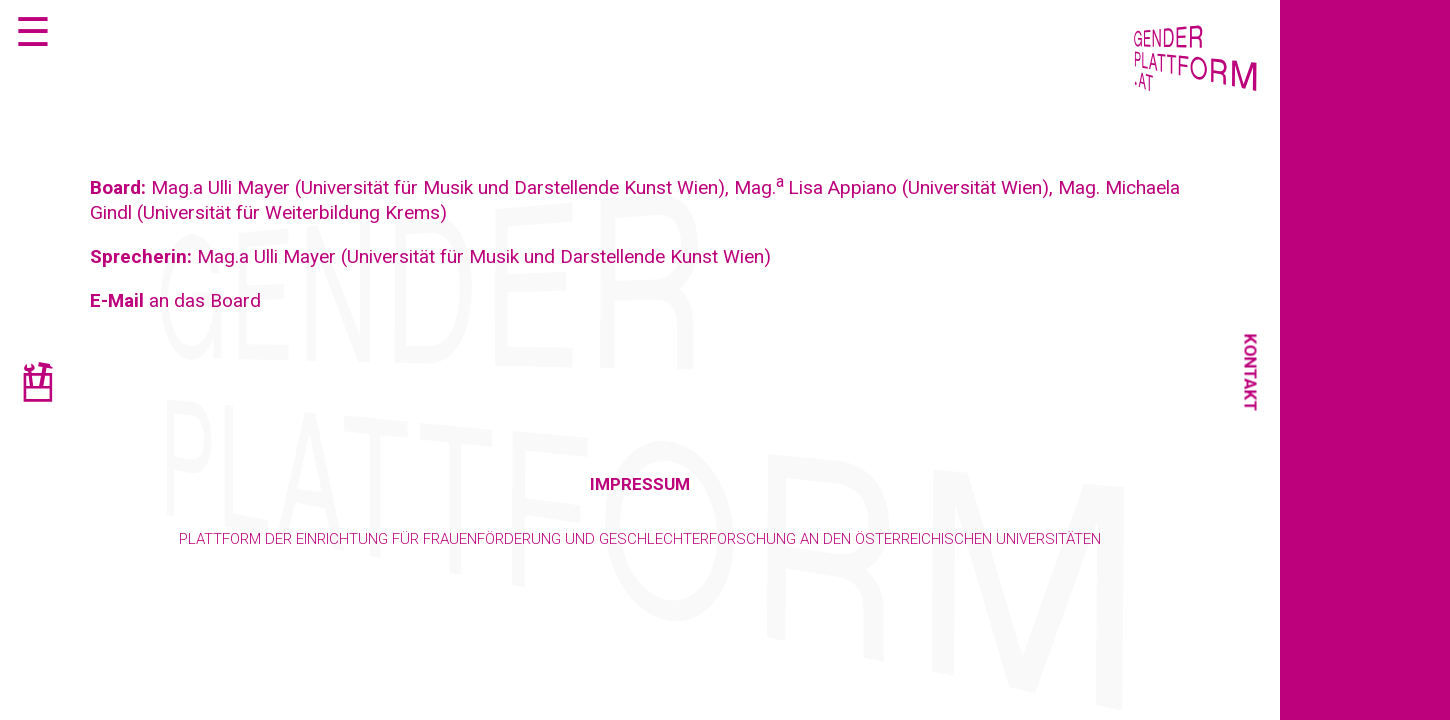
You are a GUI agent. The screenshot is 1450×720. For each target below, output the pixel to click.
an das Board (175, 300)
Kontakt (1251, 373)
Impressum (640, 484)
